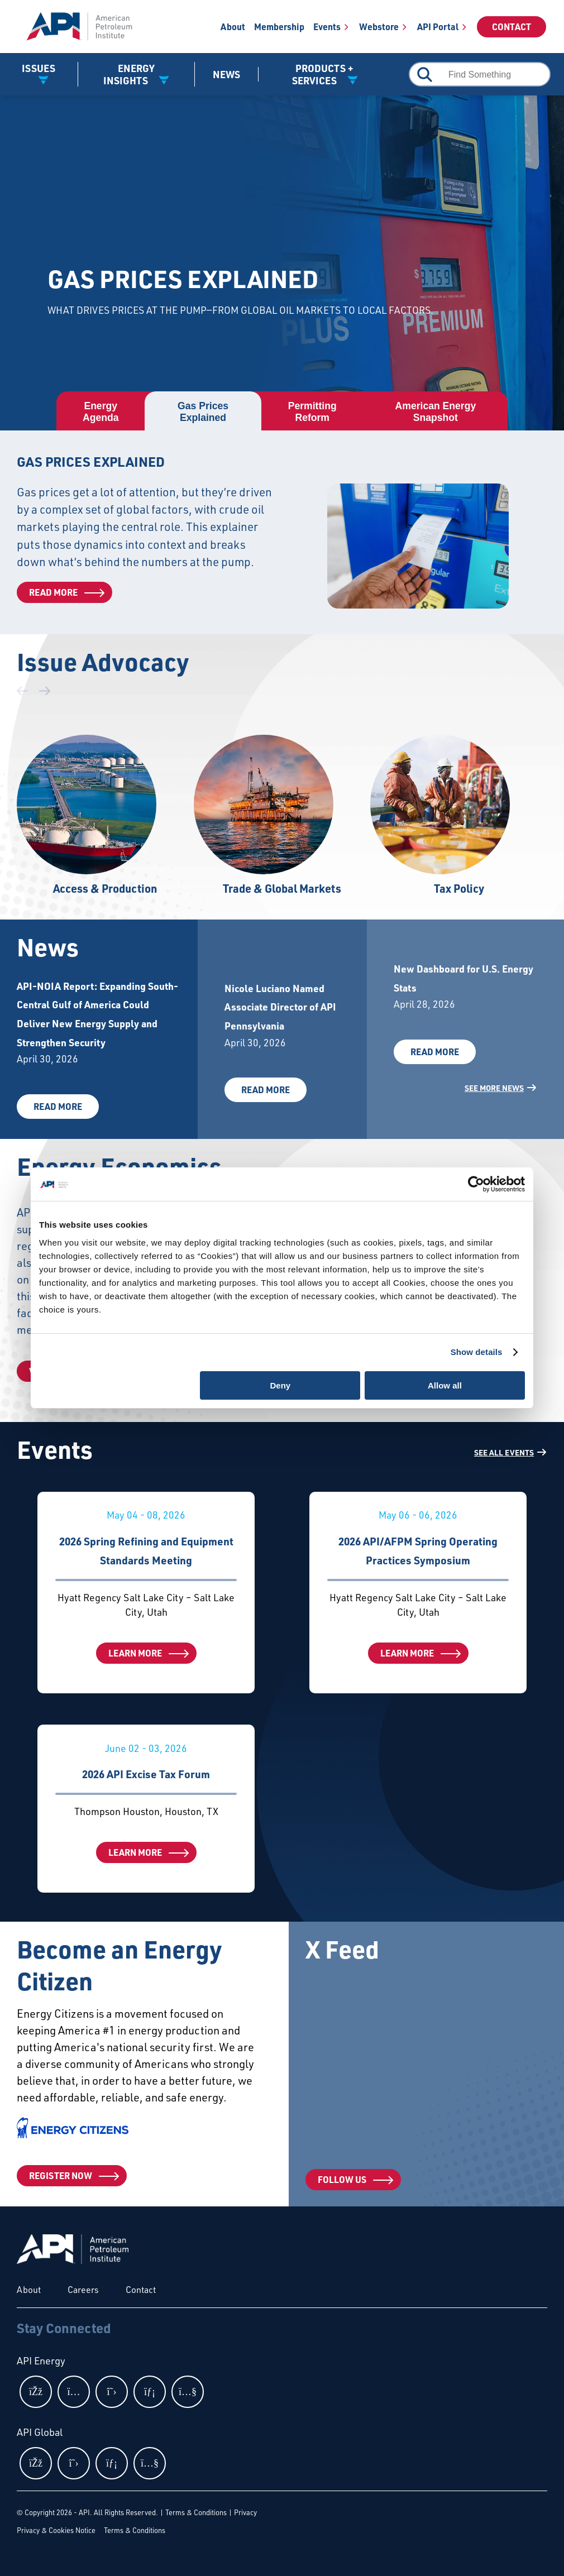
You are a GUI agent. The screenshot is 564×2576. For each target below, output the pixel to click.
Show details (477, 1352)
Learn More (135, 1653)
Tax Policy (459, 888)
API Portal (437, 26)
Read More (53, 592)
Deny (280, 1385)
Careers (83, 2289)
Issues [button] (38, 68)
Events (327, 26)
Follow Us (342, 2179)
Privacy (245, 2512)
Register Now (60, 2175)
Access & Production (105, 888)
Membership (279, 26)
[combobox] (479, 74)
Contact (511, 26)
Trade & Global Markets (282, 888)
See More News (494, 1088)
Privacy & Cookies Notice (56, 2530)
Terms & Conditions (196, 2512)
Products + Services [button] (323, 74)
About (233, 26)
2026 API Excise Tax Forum (146, 1774)
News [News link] (226, 74)
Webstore (379, 26)
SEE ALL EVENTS (504, 1452)
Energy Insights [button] (129, 74)
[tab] (100, 412)
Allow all (445, 1385)
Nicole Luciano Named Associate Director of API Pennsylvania (280, 1007)
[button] (44, 691)
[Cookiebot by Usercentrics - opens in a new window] (476, 1184)
